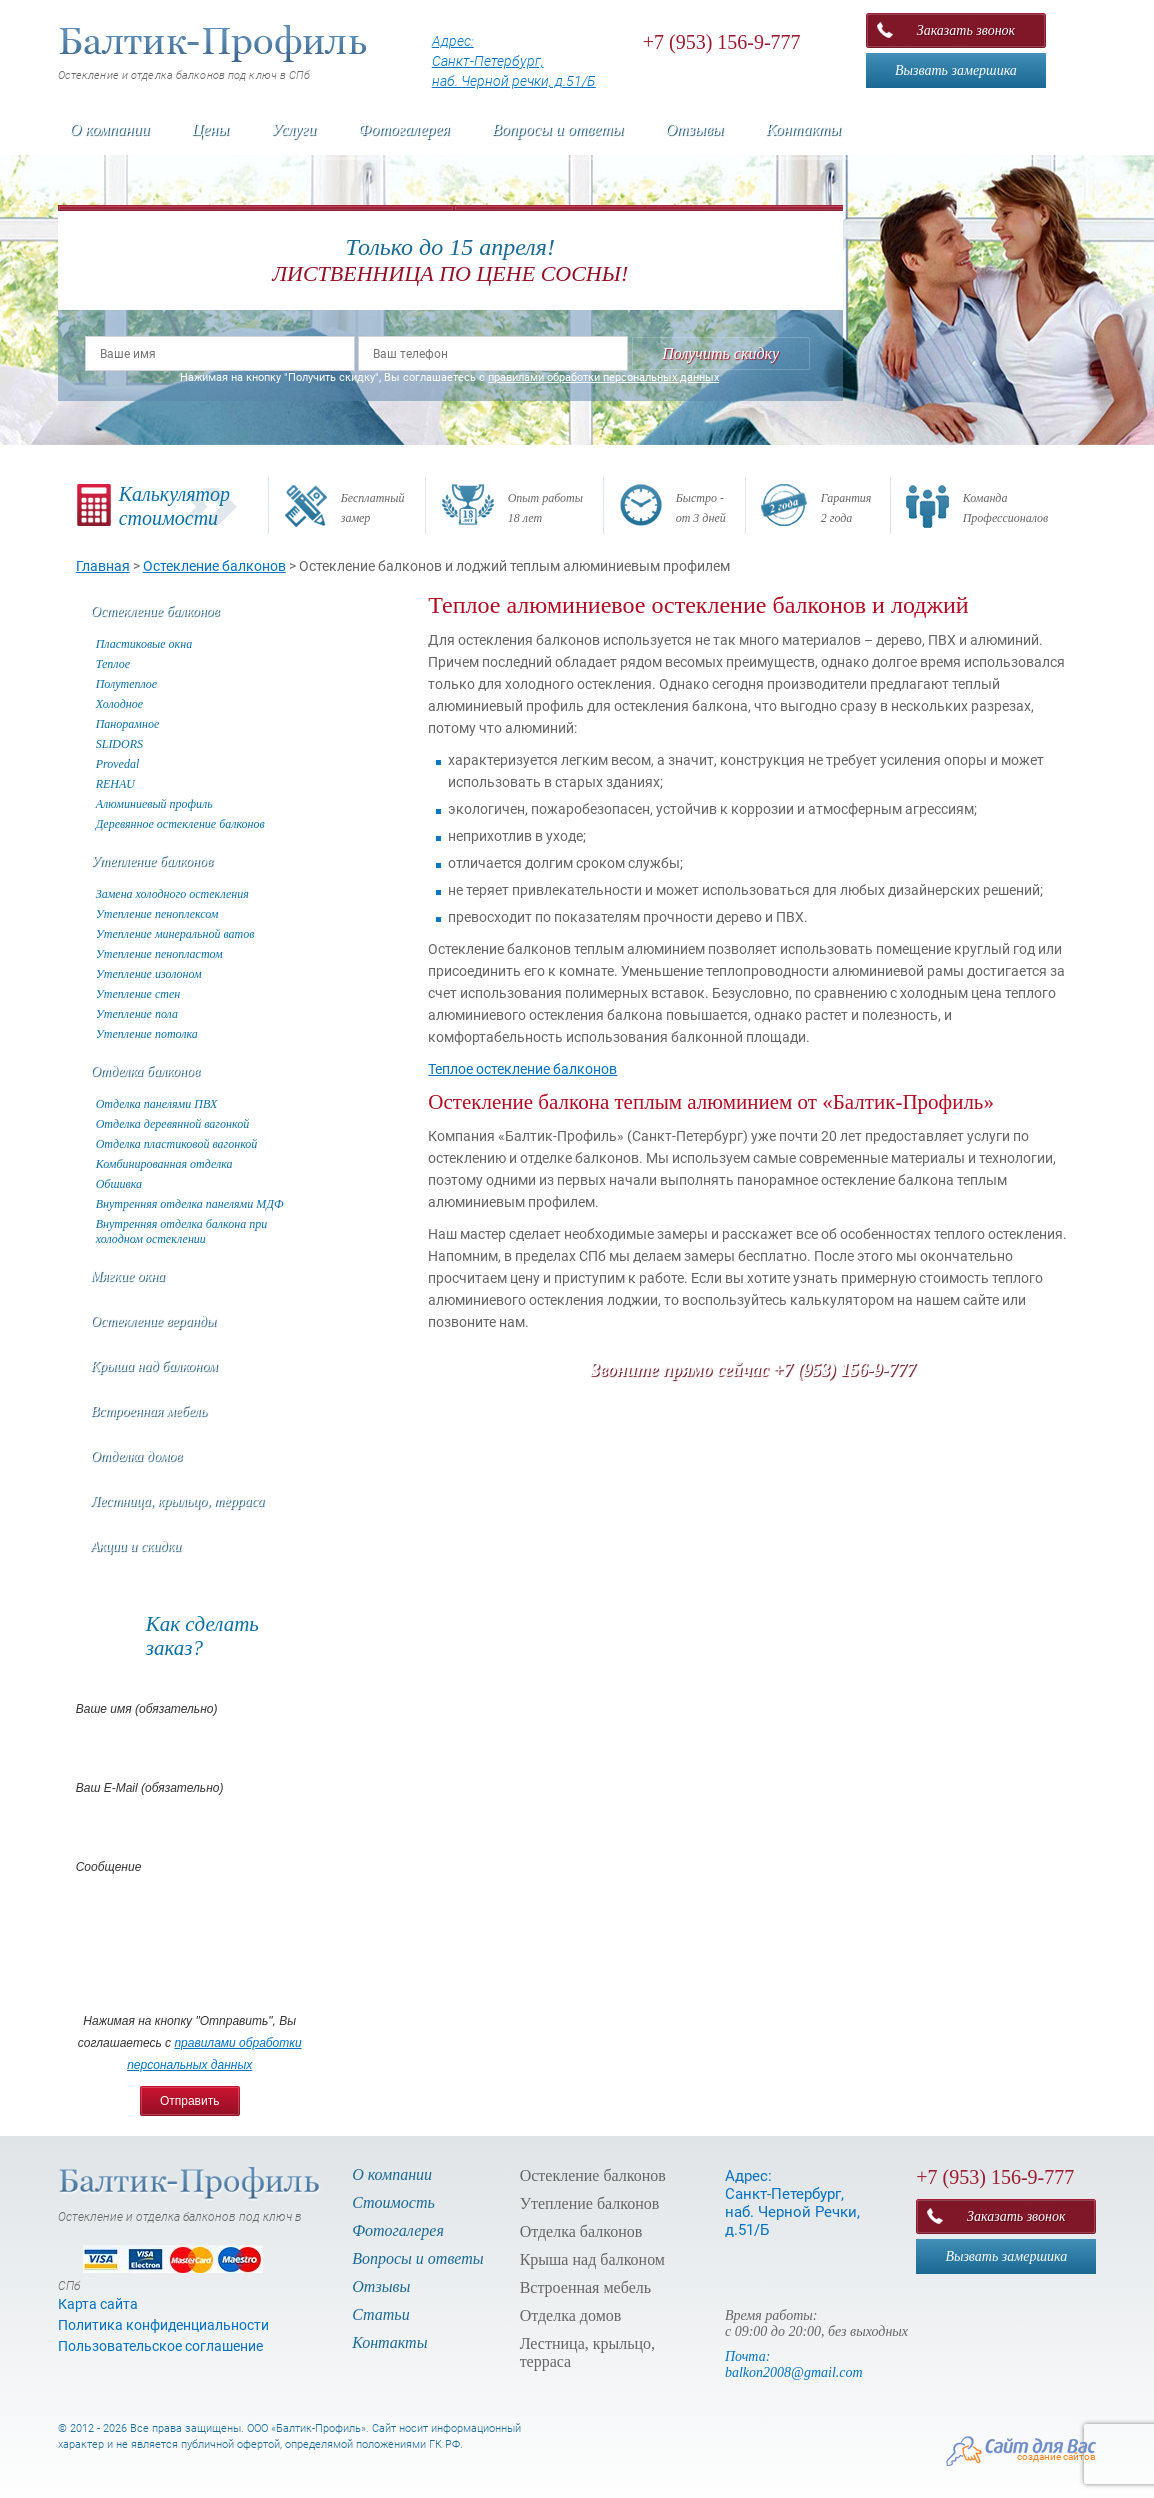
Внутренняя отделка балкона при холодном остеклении (182, 1231)
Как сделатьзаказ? (202, 1636)
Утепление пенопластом (159, 954)
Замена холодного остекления (172, 894)
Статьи (380, 2314)
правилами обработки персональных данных (603, 377)
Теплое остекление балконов (522, 1069)
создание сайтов (1056, 2456)
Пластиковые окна (144, 644)
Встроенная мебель (149, 1411)
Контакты (803, 129)
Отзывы (695, 129)
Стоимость (393, 2202)
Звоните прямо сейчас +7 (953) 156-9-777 (753, 1370)
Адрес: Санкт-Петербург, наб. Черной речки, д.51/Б (514, 61)
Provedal (118, 764)
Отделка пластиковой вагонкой (177, 1144)
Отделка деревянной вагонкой (172, 1124)
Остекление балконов (155, 611)
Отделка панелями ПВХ (157, 1104)
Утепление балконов (152, 861)
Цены (210, 129)
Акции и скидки (136, 1546)
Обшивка (119, 1184)
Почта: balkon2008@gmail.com (794, 2364)
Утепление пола (137, 1014)
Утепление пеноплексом (157, 914)
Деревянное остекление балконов (180, 824)
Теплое (113, 664)
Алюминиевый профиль (154, 804)
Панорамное (128, 724)
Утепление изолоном (149, 974)
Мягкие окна (128, 1276)
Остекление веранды (154, 1321)
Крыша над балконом (154, 1366)
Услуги (293, 129)
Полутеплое (126, 684)
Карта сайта (98, 2304)
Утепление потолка (147, 1034)
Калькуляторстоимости (174, 506)
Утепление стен (138, 994)
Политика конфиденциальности (163, 2325)
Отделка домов (137, 1456)
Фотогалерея (404, 129)
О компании (110, 129)
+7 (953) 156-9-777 (722, 42)
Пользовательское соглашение (160, 2346)
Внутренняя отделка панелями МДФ (190, 1204)
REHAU (115, 784)
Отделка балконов (145, 1071)
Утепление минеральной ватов (175, 934)
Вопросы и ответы (558, 129)
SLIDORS (119, 744)
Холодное (119, 704)
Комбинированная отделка (164, 1164)
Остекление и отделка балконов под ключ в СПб (214, 53)
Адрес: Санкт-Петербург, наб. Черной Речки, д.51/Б (792, 2203)
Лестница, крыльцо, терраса (178, 1501)
